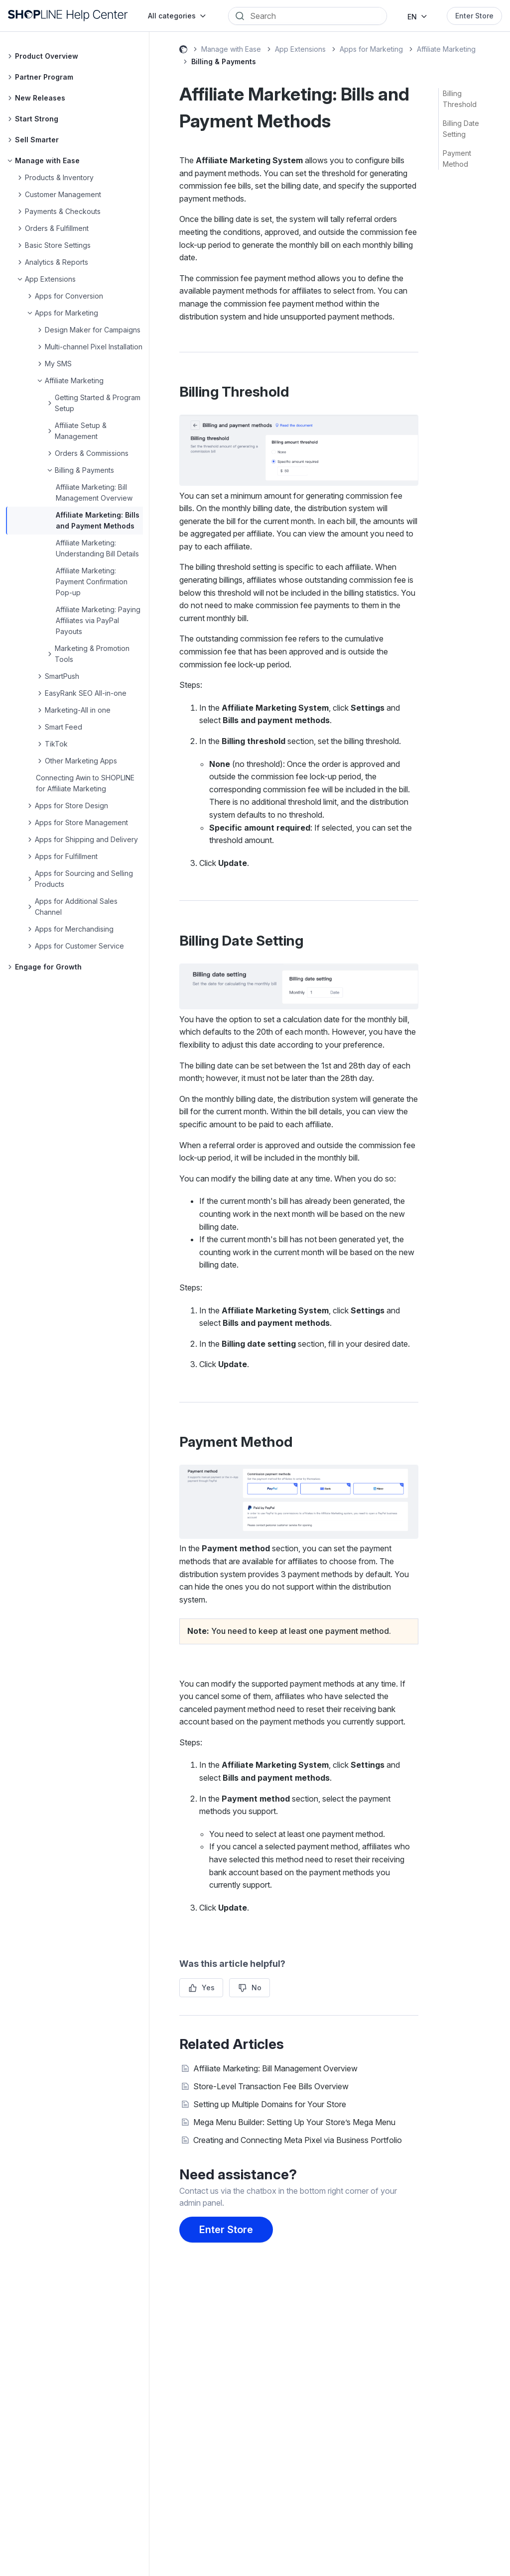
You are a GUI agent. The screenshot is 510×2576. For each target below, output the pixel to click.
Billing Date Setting (461, 128)
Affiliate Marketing (446, 49)
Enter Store (474, 15)
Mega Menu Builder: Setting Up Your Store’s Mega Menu (294, 2122)
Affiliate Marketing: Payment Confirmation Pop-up (92, 581)
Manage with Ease (231, 49)
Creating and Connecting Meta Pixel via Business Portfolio (297, 2140)
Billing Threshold (460, 98)
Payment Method (457, 158)
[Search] (315, 15)
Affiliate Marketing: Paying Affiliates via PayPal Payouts (98, 620)
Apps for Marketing (371, 49)
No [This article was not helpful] (256, 1987)
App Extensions (300, 49)
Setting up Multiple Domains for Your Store (269, 2104)
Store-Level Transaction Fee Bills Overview (271, 2086)
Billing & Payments (223, 61)
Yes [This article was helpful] (208, 1987)
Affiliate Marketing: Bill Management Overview (275, 2068)
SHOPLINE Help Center (183, 50)
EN (412, 16)
